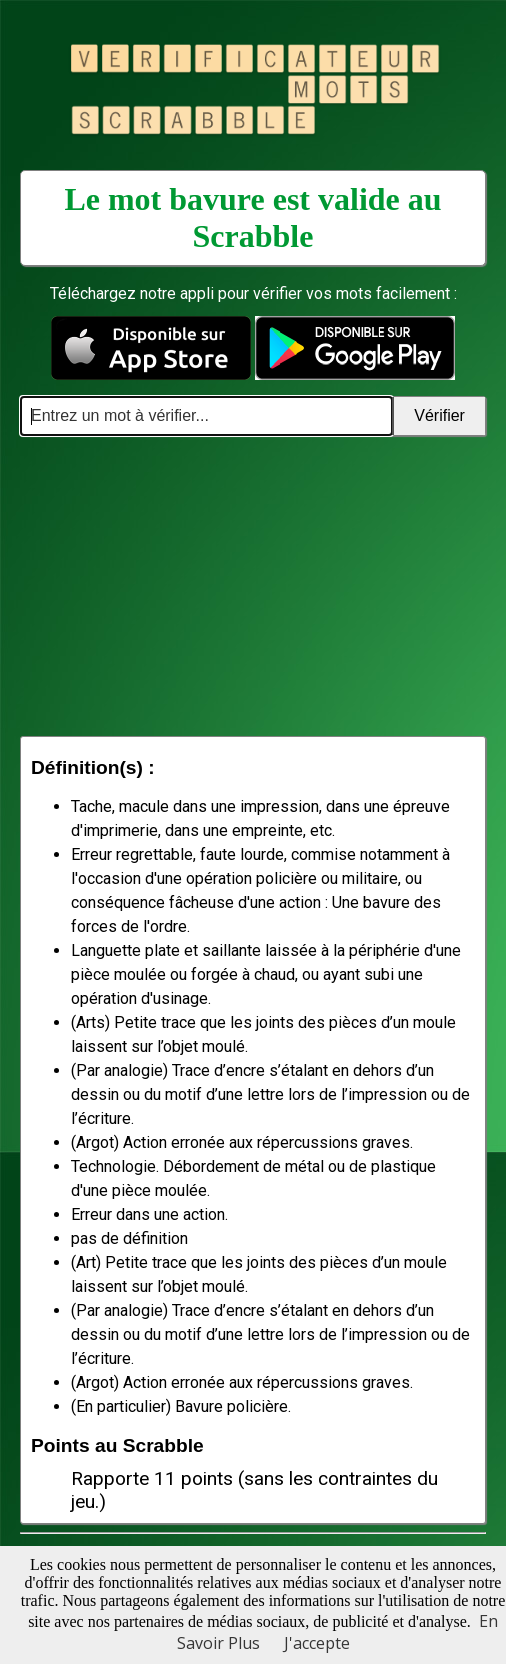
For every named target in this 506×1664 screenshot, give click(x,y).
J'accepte (317, 1643)
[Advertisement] (253, 586)
